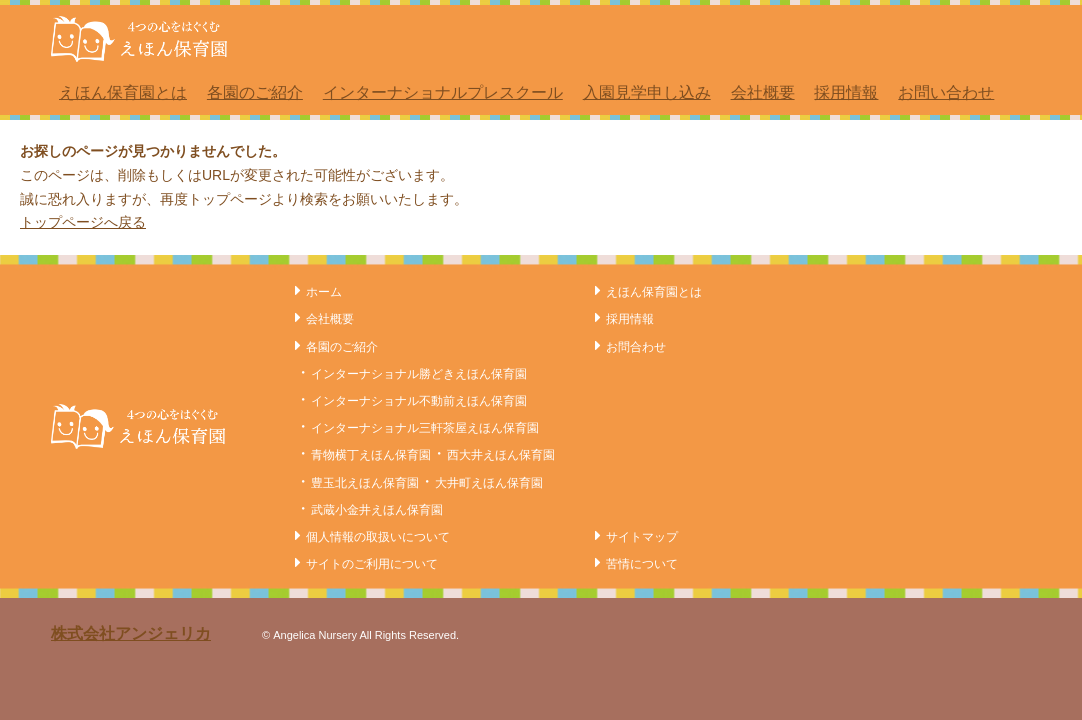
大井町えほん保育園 (489, 483)
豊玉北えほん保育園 (365, 483)
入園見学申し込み (647, 92)
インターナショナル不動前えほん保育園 (419, 401)
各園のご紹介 (255, 92)
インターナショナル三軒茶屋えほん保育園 (425, 428)
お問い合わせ (946, 92)
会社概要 (763, 92)
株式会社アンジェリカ (131, 633)
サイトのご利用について (372, 564)
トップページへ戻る (83, 222)
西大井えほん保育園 (501, 455)
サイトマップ (642, 537)
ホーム (324, 292)
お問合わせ (636, 347)
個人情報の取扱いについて (378, 537)
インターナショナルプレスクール (443, 92)
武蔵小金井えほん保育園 (377, 510)
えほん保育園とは (123, 92)
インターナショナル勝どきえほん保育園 (419, 374)
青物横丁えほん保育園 (371, 455)
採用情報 (846, 92)
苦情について (642, 564)
